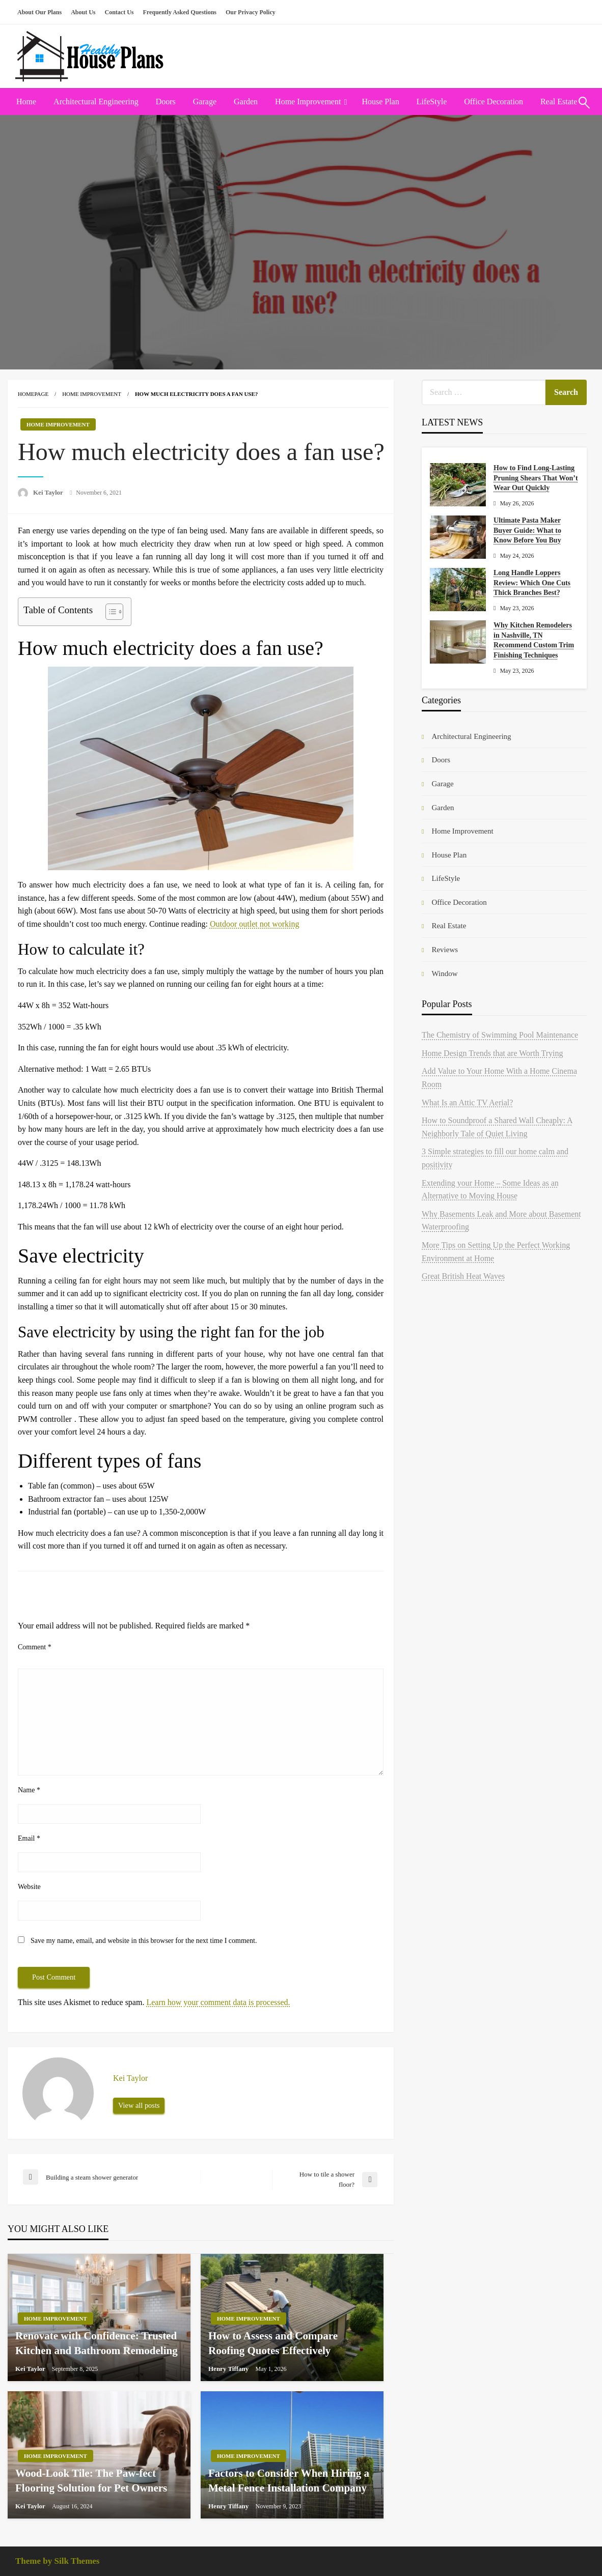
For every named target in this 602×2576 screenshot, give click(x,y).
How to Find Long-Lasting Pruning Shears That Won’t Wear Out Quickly (536, 478)
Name (29, 1790)
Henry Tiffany (229, 2368)
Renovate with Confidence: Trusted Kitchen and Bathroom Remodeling (96, 2343)
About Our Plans (39, 12)
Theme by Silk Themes (57, 2561)
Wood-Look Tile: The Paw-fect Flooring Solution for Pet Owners (91, 2480)
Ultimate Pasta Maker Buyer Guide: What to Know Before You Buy (527, 530)
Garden (246, 101)
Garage (204, 101)
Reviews (444, 950)
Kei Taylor (49, 492)
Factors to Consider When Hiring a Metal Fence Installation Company (288, 2480)
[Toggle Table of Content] (109, 611)
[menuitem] (26, 102)
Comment (34, 1647)
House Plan (380, 101)
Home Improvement (308, 101)
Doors (166, 101)
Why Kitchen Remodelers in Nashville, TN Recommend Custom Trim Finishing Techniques (534, 640)
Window (444, 973)
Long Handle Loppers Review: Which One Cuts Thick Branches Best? (532, 582)
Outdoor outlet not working (254, 924)
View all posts (138, 2105)
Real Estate (448, 926)
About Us (83, 12)
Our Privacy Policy (251, 12)
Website (29, 1887)
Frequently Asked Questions (179, 12)
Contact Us (119, 12)
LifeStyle (432, 101)
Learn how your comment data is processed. (218, 2002)
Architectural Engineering (96, 101)
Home (26, 101)
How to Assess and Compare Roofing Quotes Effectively (273, 2343)
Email (29, 1838)
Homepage (33, 394)
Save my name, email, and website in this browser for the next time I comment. (144, 1940)
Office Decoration (493, 101)
